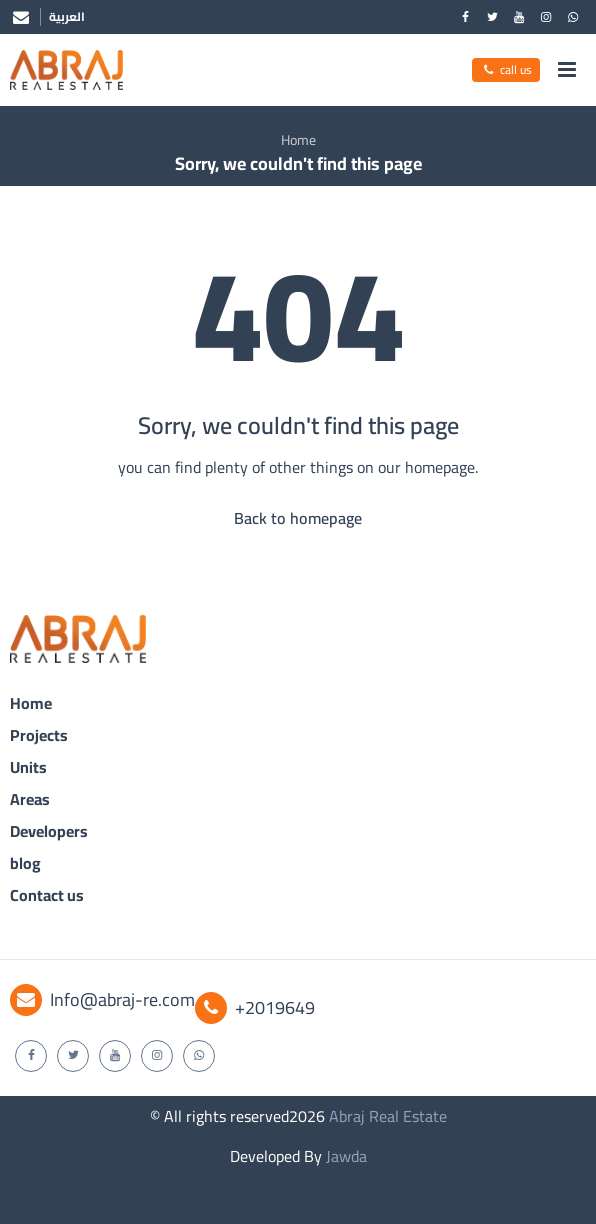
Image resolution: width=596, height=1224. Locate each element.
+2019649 (255, 1007)
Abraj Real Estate (388, 1116)
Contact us (47, 895)
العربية (67, 16)
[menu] (567, 70)
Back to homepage (298, 518)
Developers (49, 831)
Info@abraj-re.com (102, 999)
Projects (39, 735)
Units (28, 767)
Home (298, 140)
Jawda (346, 1156)
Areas (30, 799)
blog (25, 863)
